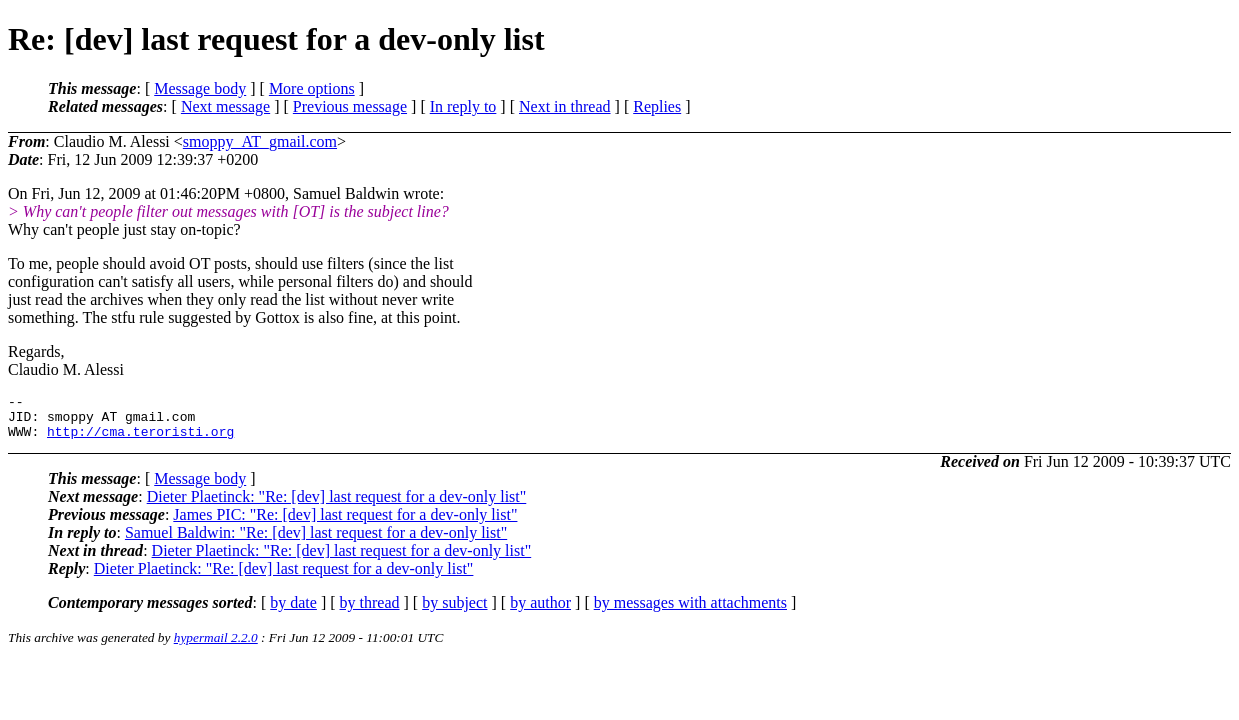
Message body (200, 88)
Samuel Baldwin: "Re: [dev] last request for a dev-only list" (316, 541)
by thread (370, 611)
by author (540, 611)
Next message (225, 106)
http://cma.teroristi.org (140, 440)
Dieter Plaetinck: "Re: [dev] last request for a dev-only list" (337, 505)
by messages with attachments (690, 611)
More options (312, 88)
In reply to (463, 106)
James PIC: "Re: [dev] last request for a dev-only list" (345, 523)
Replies (657, 106)
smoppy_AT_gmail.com (260, 141)
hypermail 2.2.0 (216, 646)
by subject (454, 611)
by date (293, 611)
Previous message (350, 106)
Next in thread (565, 106)
